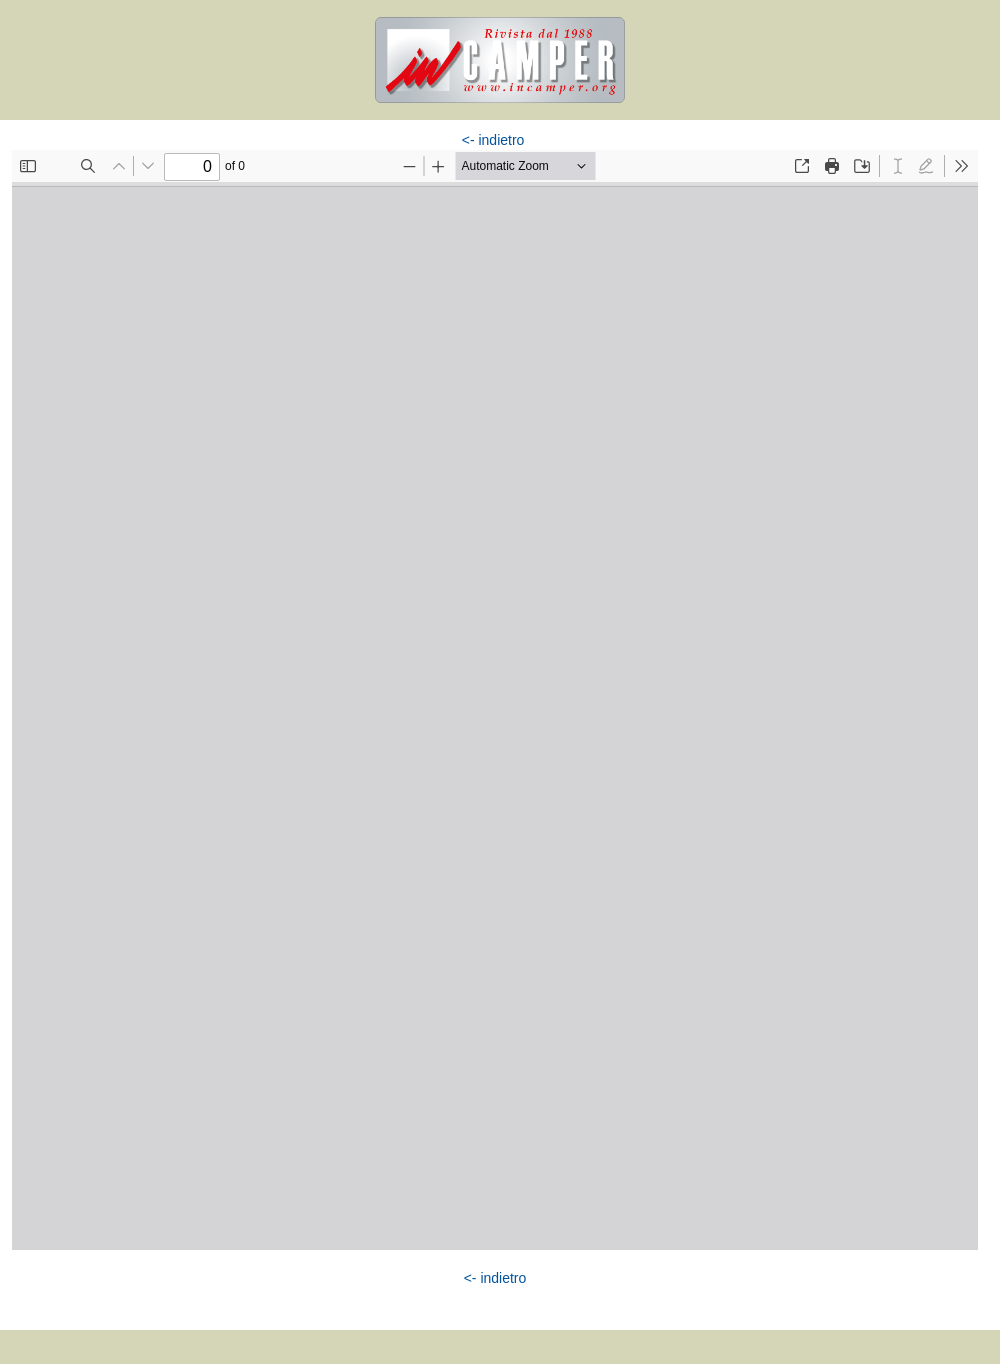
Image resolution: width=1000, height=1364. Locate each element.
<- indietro (493, 140)
